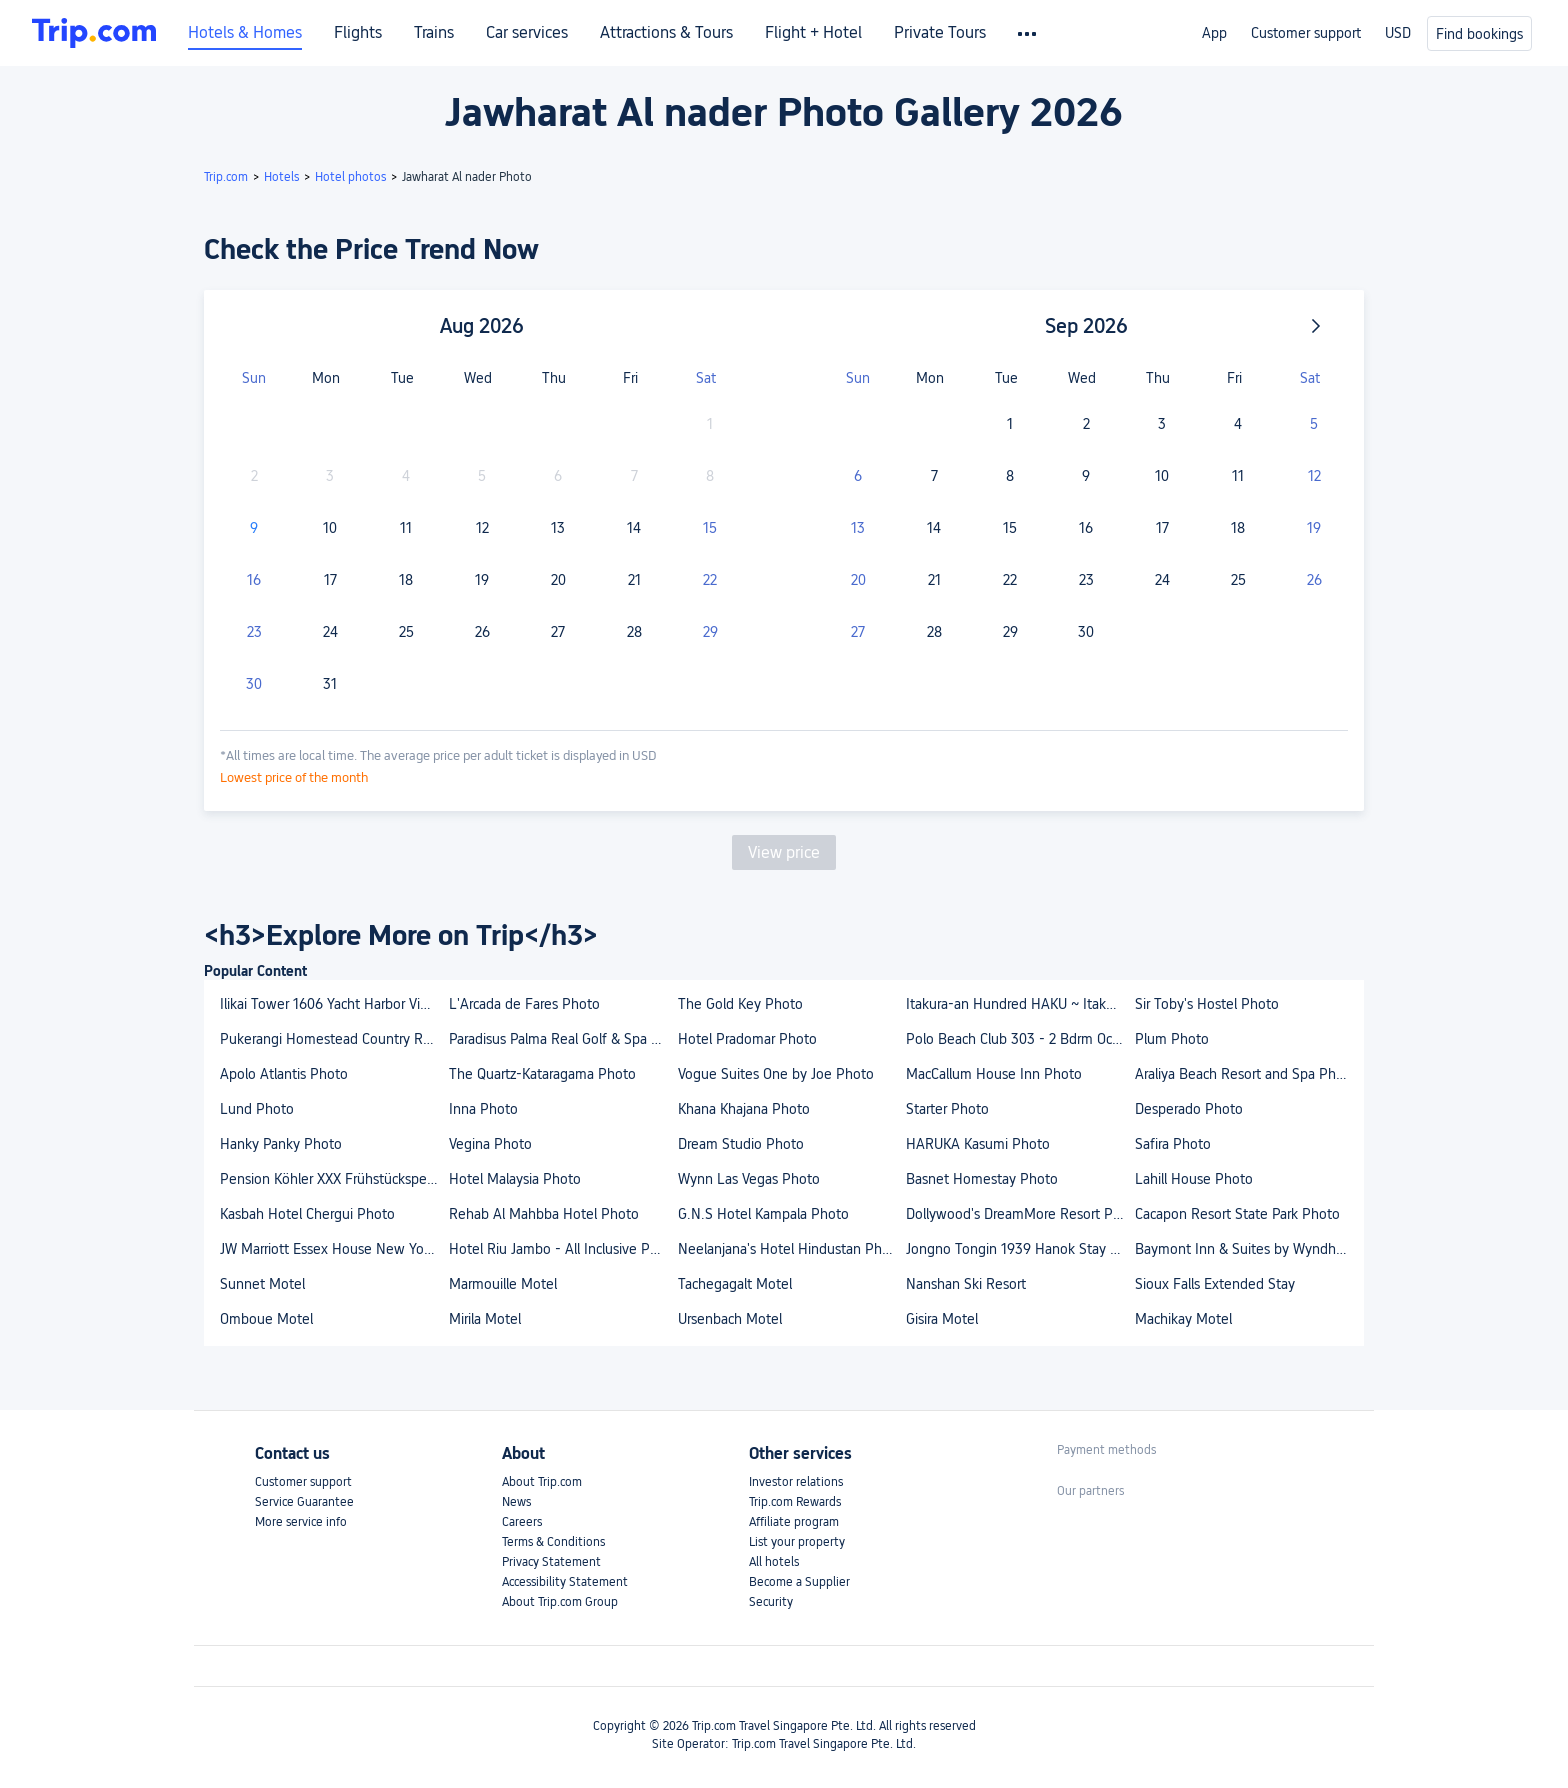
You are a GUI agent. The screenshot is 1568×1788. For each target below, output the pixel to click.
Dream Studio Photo (741, 1144)
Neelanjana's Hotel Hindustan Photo (790, 1249)
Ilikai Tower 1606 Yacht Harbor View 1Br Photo (333, 1004)
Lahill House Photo (1194, 1179)
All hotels (774, 1562)
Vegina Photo (490, 1144)
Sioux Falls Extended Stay (1215, 1284)
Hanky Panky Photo (281, 1144)
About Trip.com (542, 1482)
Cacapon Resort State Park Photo (1237, 1214)
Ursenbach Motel (730, 1319)
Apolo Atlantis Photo (284, 1074)
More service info (301, 1522)
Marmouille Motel (503, 1284)
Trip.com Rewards (795, 1502)
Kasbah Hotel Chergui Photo (307, 1214)
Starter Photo (947, 1109)
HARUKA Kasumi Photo (978, 1144)
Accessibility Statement (565, 1582)
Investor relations (796, 1482)
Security (771, 1602)
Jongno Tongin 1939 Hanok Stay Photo (1019, 1249)
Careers (522, 1522)
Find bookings (1479, 34)
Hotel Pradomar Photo (747, 1039)
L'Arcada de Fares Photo (524, 1004)
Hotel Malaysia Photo (515, 1179)
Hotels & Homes (245, 33)
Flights (358, 33)
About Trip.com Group (560, 1602)
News (516, 1502)
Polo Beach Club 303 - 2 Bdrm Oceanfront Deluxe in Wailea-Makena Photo (1019, 1039)
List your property (797, 1542)
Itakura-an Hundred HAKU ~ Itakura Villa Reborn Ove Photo (1019, 1004)
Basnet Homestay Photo (982, 1179)
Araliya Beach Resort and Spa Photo (1246, 1074)
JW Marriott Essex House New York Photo (333, 1249)
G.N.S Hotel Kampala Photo (763, 1214)
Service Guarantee (304, 1502)
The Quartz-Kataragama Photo (542, 1074)
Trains (434, 33)
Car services (527, 33)
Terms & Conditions (553, 1542)
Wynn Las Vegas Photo (749, 1179)
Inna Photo (483, 1109)
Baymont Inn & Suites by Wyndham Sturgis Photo (1248, 1249)
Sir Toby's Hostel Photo (1207, 1004)
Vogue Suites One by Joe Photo (776, 1074)
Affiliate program (794, 1522)
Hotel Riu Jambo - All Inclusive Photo (562, 1249)
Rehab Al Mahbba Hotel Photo (544, 1214)
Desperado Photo (1189, 1109)
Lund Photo (257, 1109)
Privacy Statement (551, 1562)
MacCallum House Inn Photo (994, 1074)
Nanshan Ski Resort (966, 1284)
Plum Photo (1172, 1039)
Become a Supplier (799, 1582)
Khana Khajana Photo (744, 1109)
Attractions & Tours (666, 33)
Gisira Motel (942, 1319)
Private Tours (940, 33)
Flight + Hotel (813, 33)
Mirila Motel (485, 1319)
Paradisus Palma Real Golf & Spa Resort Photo (562, 1039)
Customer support (1306, 33)
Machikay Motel (1183, 1319)
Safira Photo (1173, 1144)
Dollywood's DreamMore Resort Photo (1019, 1214)
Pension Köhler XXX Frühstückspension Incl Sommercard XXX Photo (333, 1179)
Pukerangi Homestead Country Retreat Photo (333, 1039)
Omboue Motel (266, 1319)
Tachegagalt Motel (735, 1284)
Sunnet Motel (262, 1284)
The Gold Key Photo (740, 1004)
